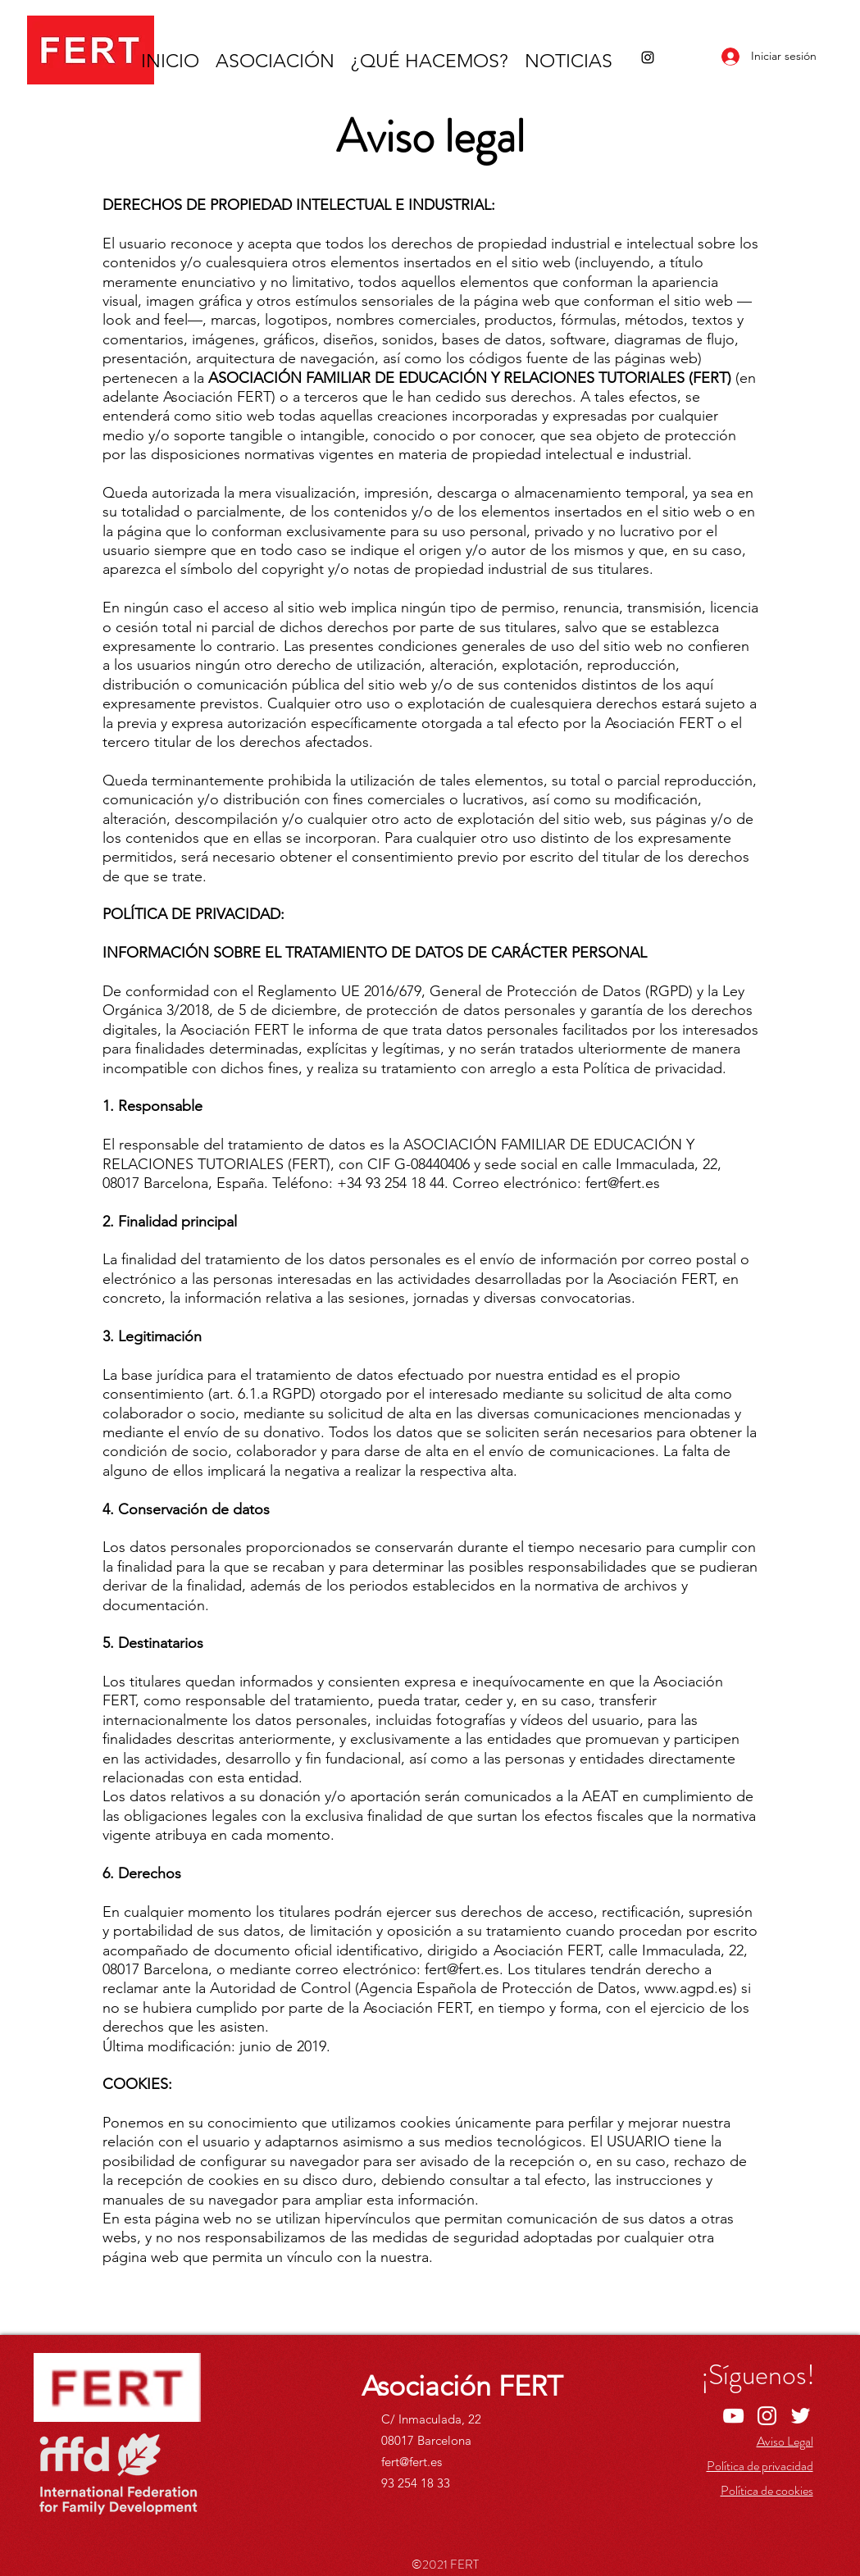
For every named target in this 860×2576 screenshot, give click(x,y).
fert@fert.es (411, 2461)
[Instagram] (647, 57)
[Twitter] (800, 2415)
